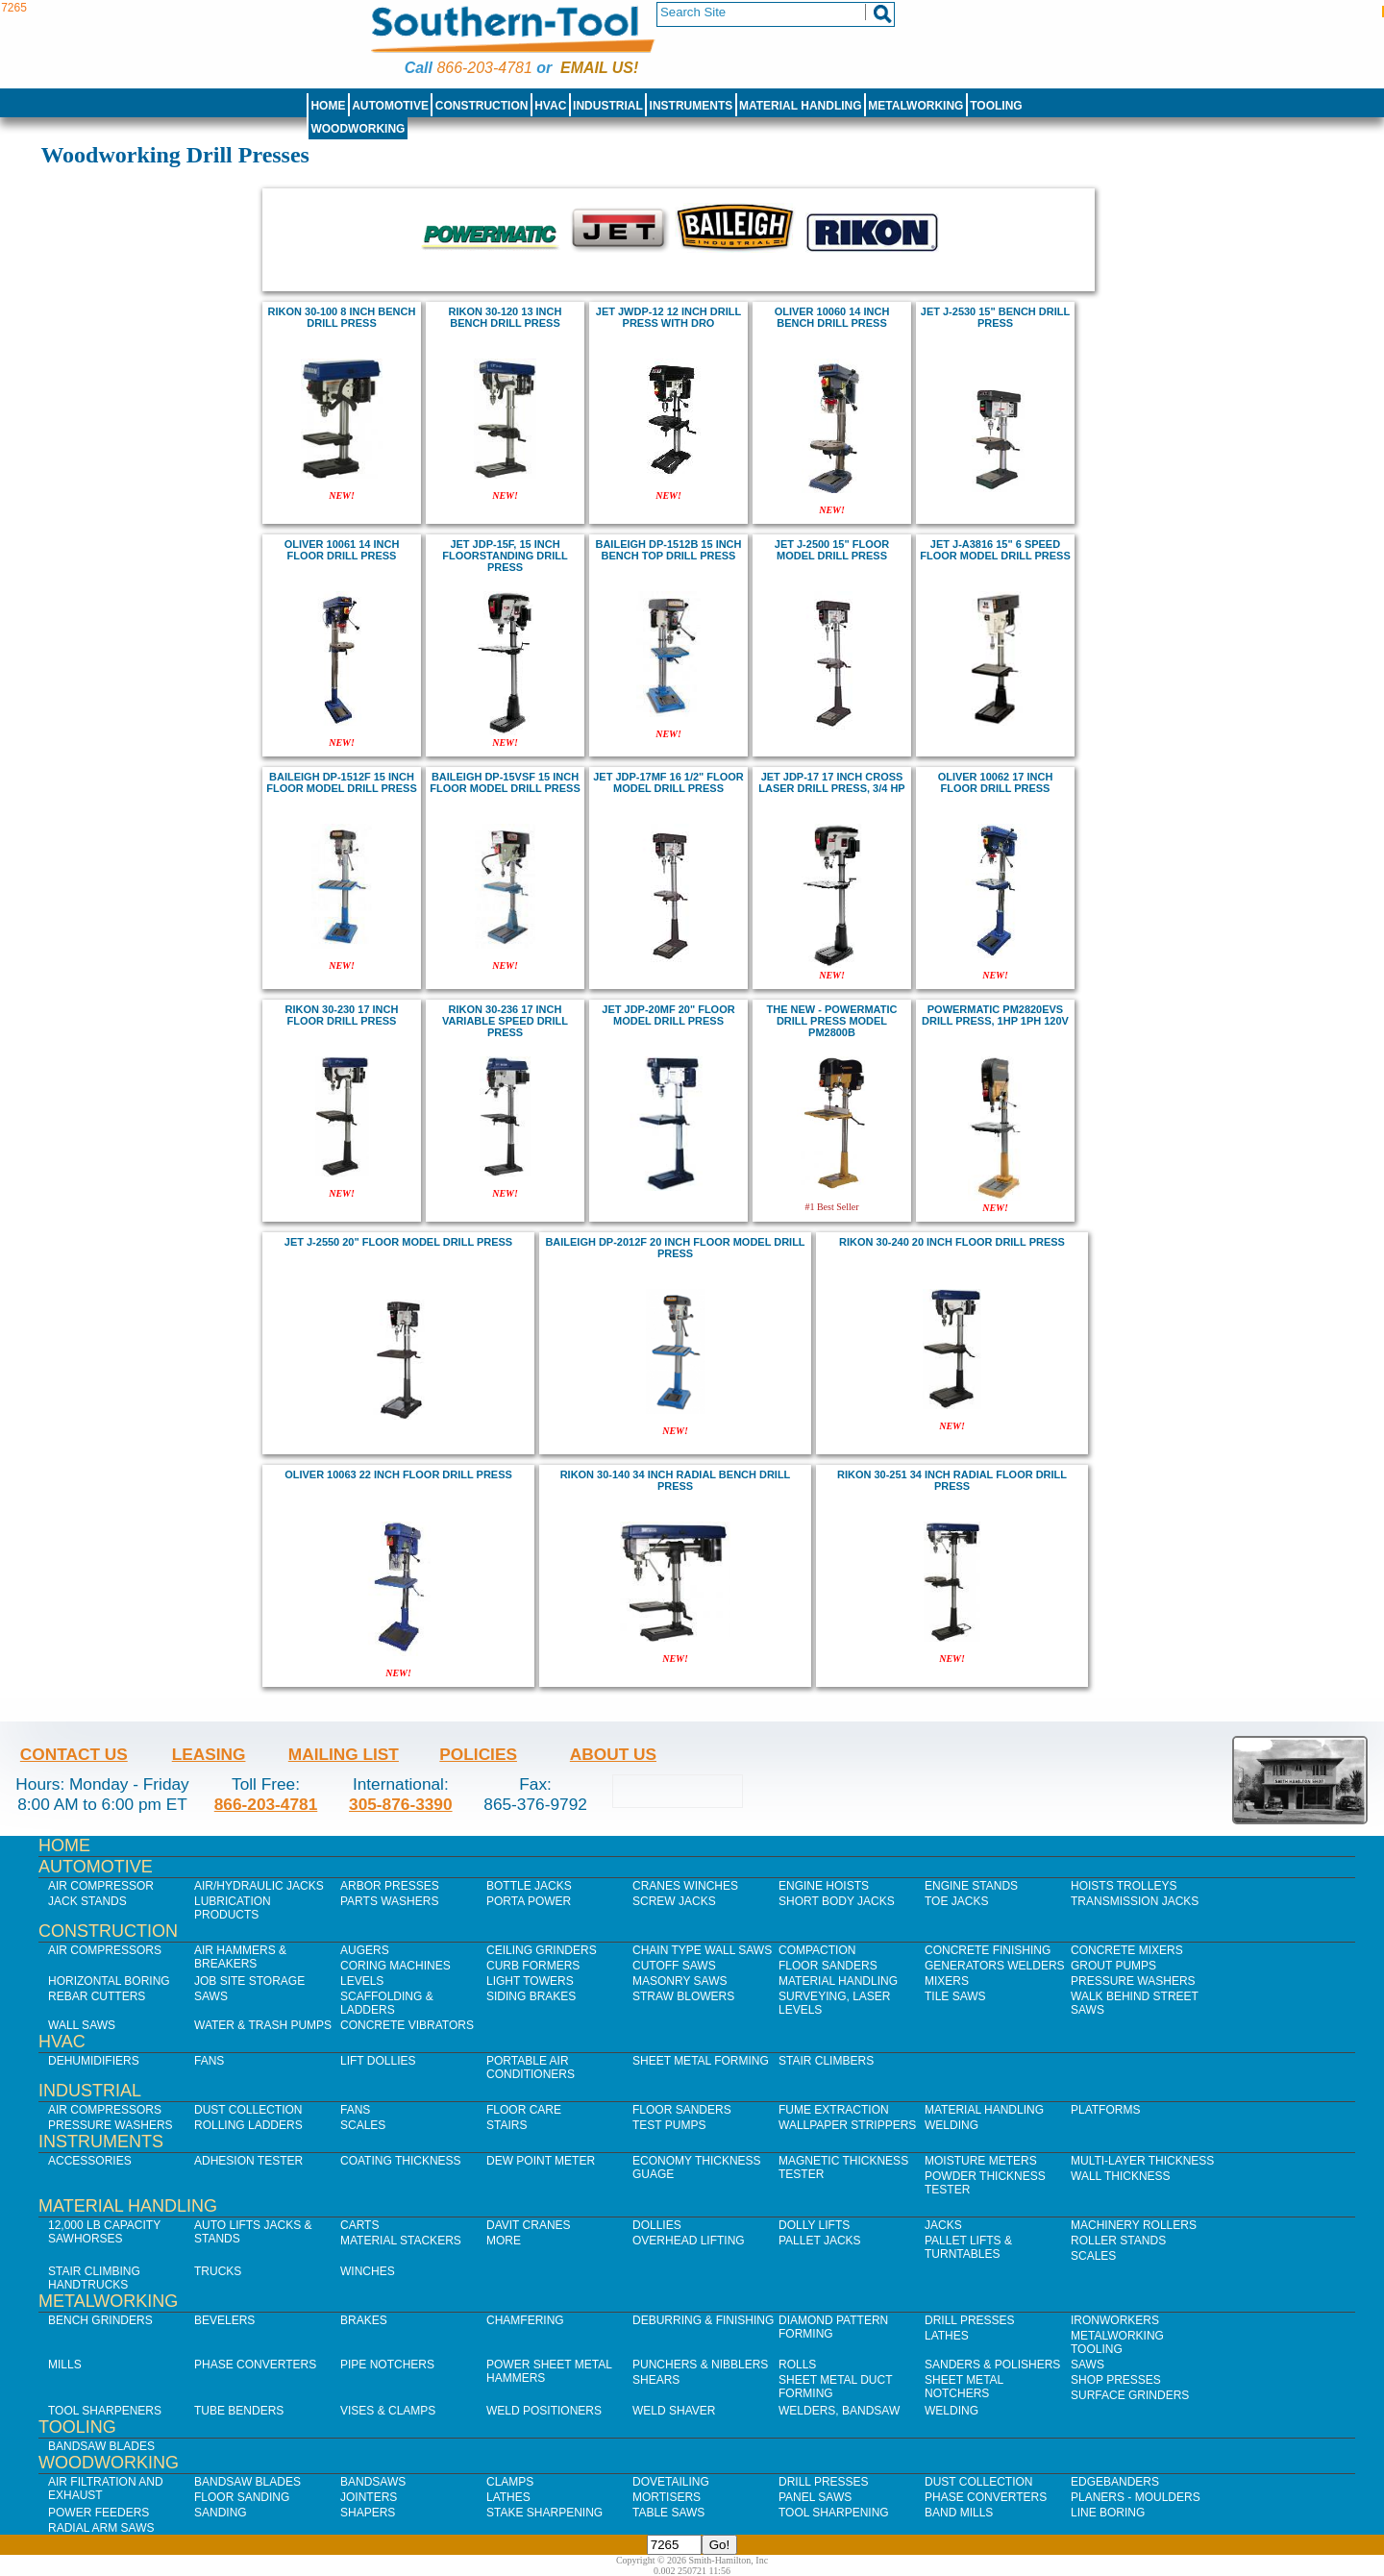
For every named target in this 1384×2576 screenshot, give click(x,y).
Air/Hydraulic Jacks (259, 1886)
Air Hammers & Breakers (240, 1957)
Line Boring (1108, 2512)
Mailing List (343, 1754)
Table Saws (668, 2512)
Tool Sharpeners (104, 2410)
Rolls (797, 2364)
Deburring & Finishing (703, 2320)
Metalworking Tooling (1117, 2342)
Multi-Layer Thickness (1142, 2160)
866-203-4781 (483, 68)
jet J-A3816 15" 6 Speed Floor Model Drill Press (995, 549)
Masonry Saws (679, 1981)
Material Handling (800, 105)
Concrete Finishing (987, 1950)
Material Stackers (400, 2240)
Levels (361, 1981)
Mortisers (666, 2497)
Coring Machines (395, 1965)
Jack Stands (87, 1901)
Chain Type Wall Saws (702, 1950)
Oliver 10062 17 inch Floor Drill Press (995, 782)
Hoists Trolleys (1123, 1886)
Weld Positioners (544, 2410)
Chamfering (525, 2320)
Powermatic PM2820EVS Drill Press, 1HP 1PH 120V (995, 1015)
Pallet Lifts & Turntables (968, 2247)
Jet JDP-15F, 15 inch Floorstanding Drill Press (504, 555)
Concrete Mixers (1127, 1950)
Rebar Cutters (96, 1996)
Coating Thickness (400, 2160)
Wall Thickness (1121, 2176)
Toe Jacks (956, 1901)
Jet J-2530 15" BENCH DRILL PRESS (995, 317)
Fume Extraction (833, 2110)
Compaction (816, 1950)
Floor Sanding (241, 2497)
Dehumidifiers (93, 2061)
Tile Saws (955, 1996)
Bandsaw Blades (101, 2446)
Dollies (656, 2225)
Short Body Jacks (836, 1901)
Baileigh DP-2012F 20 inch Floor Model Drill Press (674, 1247)
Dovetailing (670, 2482)
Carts (359, 2225)
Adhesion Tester (248, 2160)
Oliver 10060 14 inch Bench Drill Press (832, 317)
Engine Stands (971, 1886)
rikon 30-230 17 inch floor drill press (342, 1015)
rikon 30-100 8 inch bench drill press (342, 317)
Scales (362, 2125)
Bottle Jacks (529, 1886)
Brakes (363, 2320)
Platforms (1105, 2110)
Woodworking (357, 129)
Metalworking (915, 105)
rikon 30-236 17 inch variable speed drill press (505, 1020)
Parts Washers (389, 1901)
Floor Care (523, 2110)
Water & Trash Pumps (263, 2025)
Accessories (90, 2160)
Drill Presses (970, 2320)
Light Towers (530, 1981)
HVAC (550, 105)
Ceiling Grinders (541, 1950)
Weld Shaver (673, 2410)
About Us (613, 1754)
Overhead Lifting (688, 2240)
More (503, 2240)
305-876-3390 (401, 1804)
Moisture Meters (981, 2160)
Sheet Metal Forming (700, 2061)
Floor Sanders (827, 1965)
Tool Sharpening (833, 2512)
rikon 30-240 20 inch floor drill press (952, 1242)
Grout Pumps (1113, 1965)
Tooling (996, 105)
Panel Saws (815, 2497)
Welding (951, 2125)
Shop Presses (1116, 2380)
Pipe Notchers (387, 2364)
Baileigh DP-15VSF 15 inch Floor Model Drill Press (505, 782)
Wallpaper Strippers (847, 2125)
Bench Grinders (100, 2320)
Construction (482, 105)
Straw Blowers (683, 1996)
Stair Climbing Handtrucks (94, 2278)
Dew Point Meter (540, 2160)
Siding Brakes (531, 1996)
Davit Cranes (528, 2225)
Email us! (599, 68)
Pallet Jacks (819, 2240)
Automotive (390, 105)
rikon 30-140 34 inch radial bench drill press (675, 1480)
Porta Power (528, 1901)
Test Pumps (668, 2125)
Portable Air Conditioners (530, 2067)
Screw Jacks (674, 1901)
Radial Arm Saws (101, 2528)
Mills (65, 2364)
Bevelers (224, 2320)
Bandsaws (373, 2482)
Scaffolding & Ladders (386, 2003)
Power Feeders (98, 2512)
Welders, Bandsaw (839, 2410)
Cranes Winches (685, 1886)
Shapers (367, 2512)
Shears (656, 2380)
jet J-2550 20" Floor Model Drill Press (398, 1242)
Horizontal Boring (109, 1981)
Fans (209, 2061)
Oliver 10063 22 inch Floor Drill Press (398, 1474)
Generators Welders (995, 1965)
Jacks (943, 2225)
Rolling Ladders (248, 2125)
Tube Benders (239, 2410)
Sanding (220, 2512)
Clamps (509, 2482)
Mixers (947, 1981)
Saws (211, 1996)
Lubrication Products (232, 1908)
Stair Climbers (826, 2061)
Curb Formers (533, 1965)
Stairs (506, 2125)
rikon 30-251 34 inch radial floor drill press (952, 1480)
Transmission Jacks (1135, 1901)
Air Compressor (101, 1886)
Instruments (691, 105)
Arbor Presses (389, 1886)
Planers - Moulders (1135, 2497)
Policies (478, 1754)
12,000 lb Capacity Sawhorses (104, 2231)
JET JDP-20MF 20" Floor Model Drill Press (668, 1015)
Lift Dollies (377, 2061)
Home (327, 105)
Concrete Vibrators (407, 2025)
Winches (367, 2271)
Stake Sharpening (544, 2512)
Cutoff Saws (674, 1965)
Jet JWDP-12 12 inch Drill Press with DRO (668, 317)
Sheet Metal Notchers (964, 2386)
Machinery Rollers (1134, 2225)
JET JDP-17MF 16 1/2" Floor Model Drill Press (668, 782)
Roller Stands (1118, 2240)
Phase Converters (255, 2364)
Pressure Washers (1133, 1981)
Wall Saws (81, 2025)
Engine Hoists (823, 1886)
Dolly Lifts (814, 2225)
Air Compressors (104, 1950)
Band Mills (959, 2512)
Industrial (608, 105)
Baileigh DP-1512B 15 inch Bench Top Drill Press (669, 549)
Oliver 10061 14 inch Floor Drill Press (342, 549)
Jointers (368, 2497)
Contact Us (74, 1754)
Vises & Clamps (387, 2410)
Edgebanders (1115, 2482)
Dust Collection (248, 2110)
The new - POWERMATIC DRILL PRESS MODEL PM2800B (832, 1020)
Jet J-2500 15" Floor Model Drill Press (832, 549)
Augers (364, 1950)
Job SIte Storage (249, 1981)
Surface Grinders (1130, 2395)
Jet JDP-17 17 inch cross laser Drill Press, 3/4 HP (831, 782)
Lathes (947, 2335)
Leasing (209, 1754)
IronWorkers (1115, 2320)
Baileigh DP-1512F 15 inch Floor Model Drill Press (341, 782)
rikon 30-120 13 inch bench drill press (505, 317)
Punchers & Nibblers (700, 2364)
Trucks (217, 2271)
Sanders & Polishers (992, 2364)
